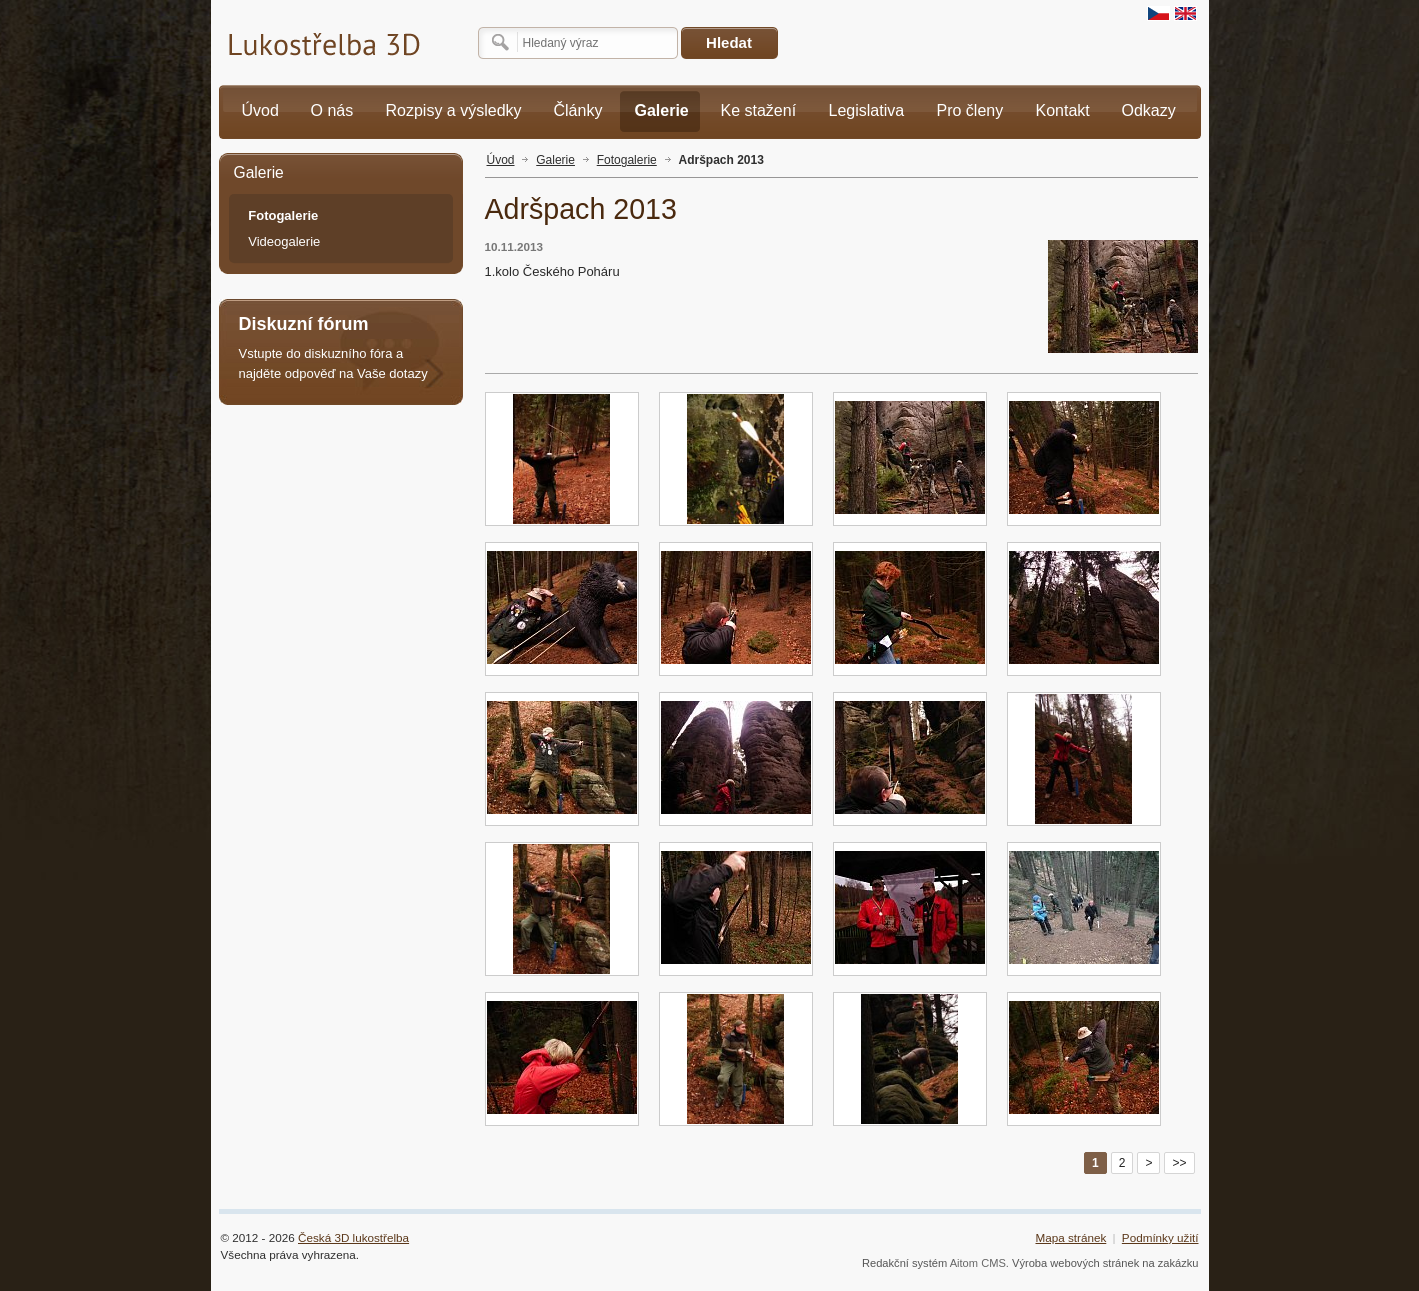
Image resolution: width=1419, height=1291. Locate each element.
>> (1179, 1163)
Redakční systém (904, 1263)
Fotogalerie (627, 160)
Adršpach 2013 (721, 160)
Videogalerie (284, 241)
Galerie (555, 160)
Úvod (501, 160)
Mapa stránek (1070, 1237)
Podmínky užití (1160, 1237)
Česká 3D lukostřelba (353, 1237)
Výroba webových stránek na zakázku (1105, 1263)
